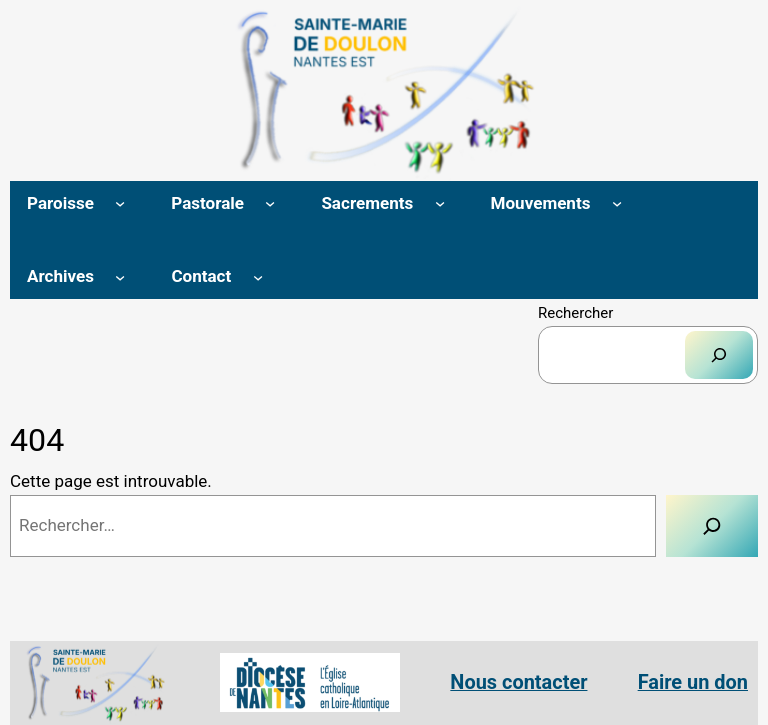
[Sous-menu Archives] (120, 276)
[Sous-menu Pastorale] (270, 203)
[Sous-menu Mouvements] (617, 203)
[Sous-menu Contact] (258, 276)
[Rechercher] (719, 355)
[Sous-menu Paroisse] (120, 203)
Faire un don (693, 682)
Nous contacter (518, 682)
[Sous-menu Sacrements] (440, 203)
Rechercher (575, 313)
